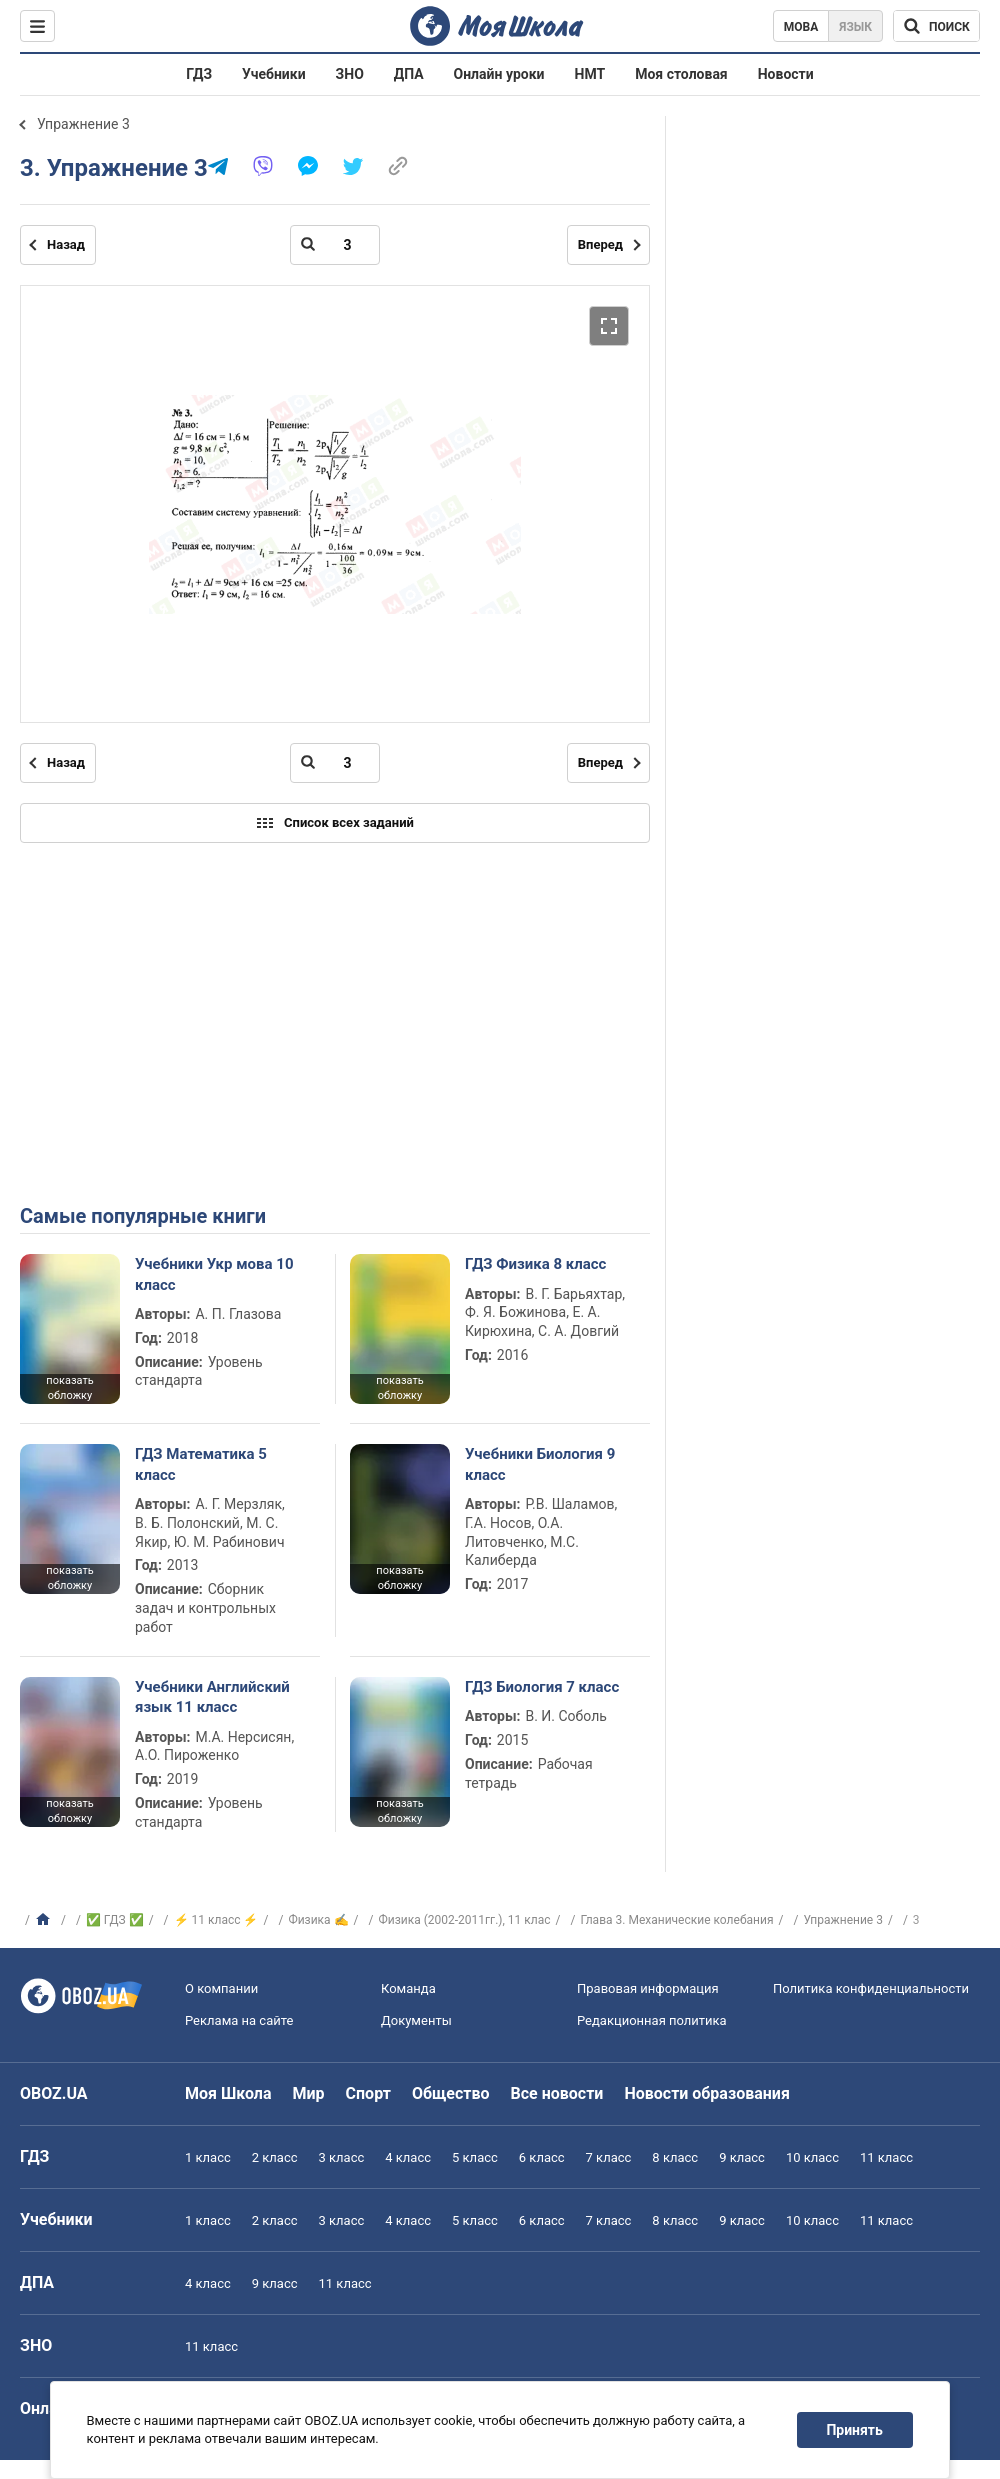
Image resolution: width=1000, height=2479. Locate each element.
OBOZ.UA (54, 2093)
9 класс (742, 2157)
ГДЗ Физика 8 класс (535, 1264)
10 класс (812, 2157)
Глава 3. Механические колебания (676, 1920)
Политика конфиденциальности (871, 1988)
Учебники (274, 74)
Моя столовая (681, 74)
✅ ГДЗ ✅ (115, 1920)
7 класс (609, 2157)
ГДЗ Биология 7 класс (542, 1687)
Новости (786, 74)
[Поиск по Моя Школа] (936, 26)
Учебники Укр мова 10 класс (214, 1274)
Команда (408, 1988)
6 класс (542, 2157)
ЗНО (350, 74)
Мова (801, 27)
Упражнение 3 (83, 124)
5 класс (475, 2157)
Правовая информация (648, 1988)
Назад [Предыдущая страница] (66, 244)
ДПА (409, 74)
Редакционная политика (652, 2020)
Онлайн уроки (499, 74)
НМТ (590, 74)
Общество (451, 2093)
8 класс (675, 2157)
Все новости (557, 2093)
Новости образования (706, 2093)
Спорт (368, 2093)
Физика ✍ (318, 1920)
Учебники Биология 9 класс (540, 1464)
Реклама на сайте (239, 2020)
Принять (855, 2430)
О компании (221, 1988)
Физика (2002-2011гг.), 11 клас (464, 1920)
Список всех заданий (335, 823)
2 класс (275, 2157)
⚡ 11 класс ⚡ (216, 1920)
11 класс (886, 2157)
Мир (309, 2093)
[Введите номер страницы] (335, 245)
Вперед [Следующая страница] (600, 244)
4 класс (408, 2157)
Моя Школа (228, 2093)
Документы (416, 2020)
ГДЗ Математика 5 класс (201, 1464)
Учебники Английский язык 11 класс (212, 1697)
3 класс (342, 2157)
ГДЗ (199, 74)
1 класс (208, 2157)
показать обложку (69, 1388)
